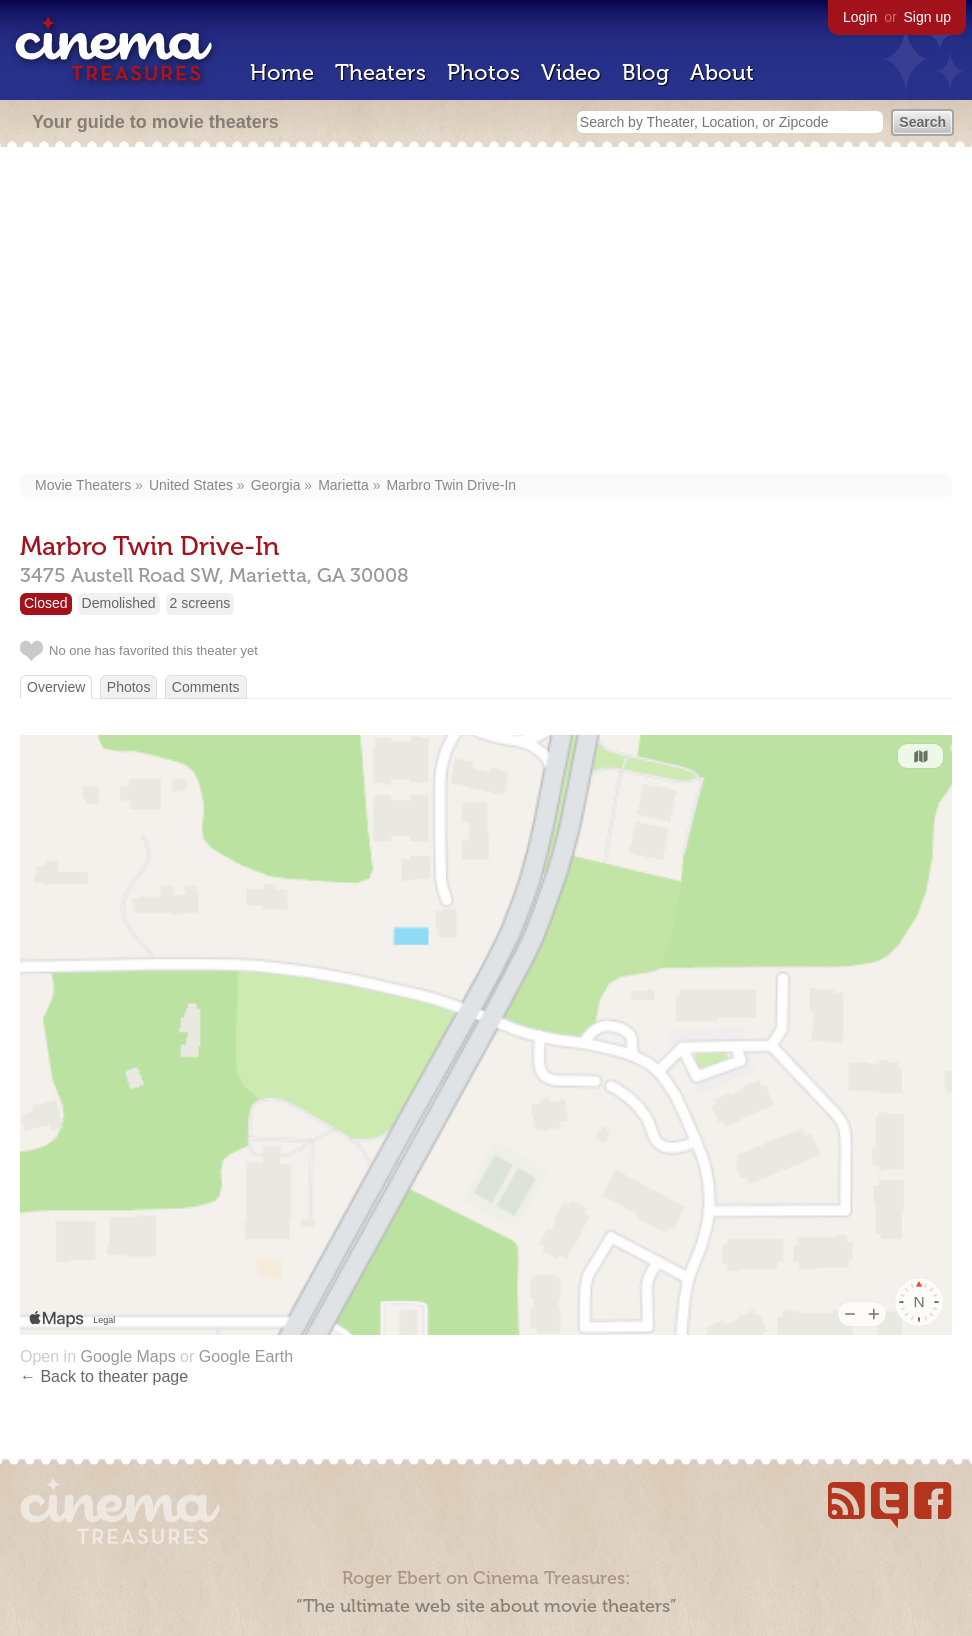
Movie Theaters (83, 485)
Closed (46, 603)
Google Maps (127, 1356)
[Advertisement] (486, 312)
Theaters (380, 72)
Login (860, 17)
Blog (645, 72)
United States (191, 485)
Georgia (276, 485)
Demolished (119, 603)
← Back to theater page (104, 1376)
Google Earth (246, 1356)
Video (571, 72)
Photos (483, 72)
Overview (56, 687)
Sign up (927, 17)
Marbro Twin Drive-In (451, 485)
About (722, 72)
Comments (206, 687)
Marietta (343, 485)
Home (282, 72)
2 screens (200, 603)
